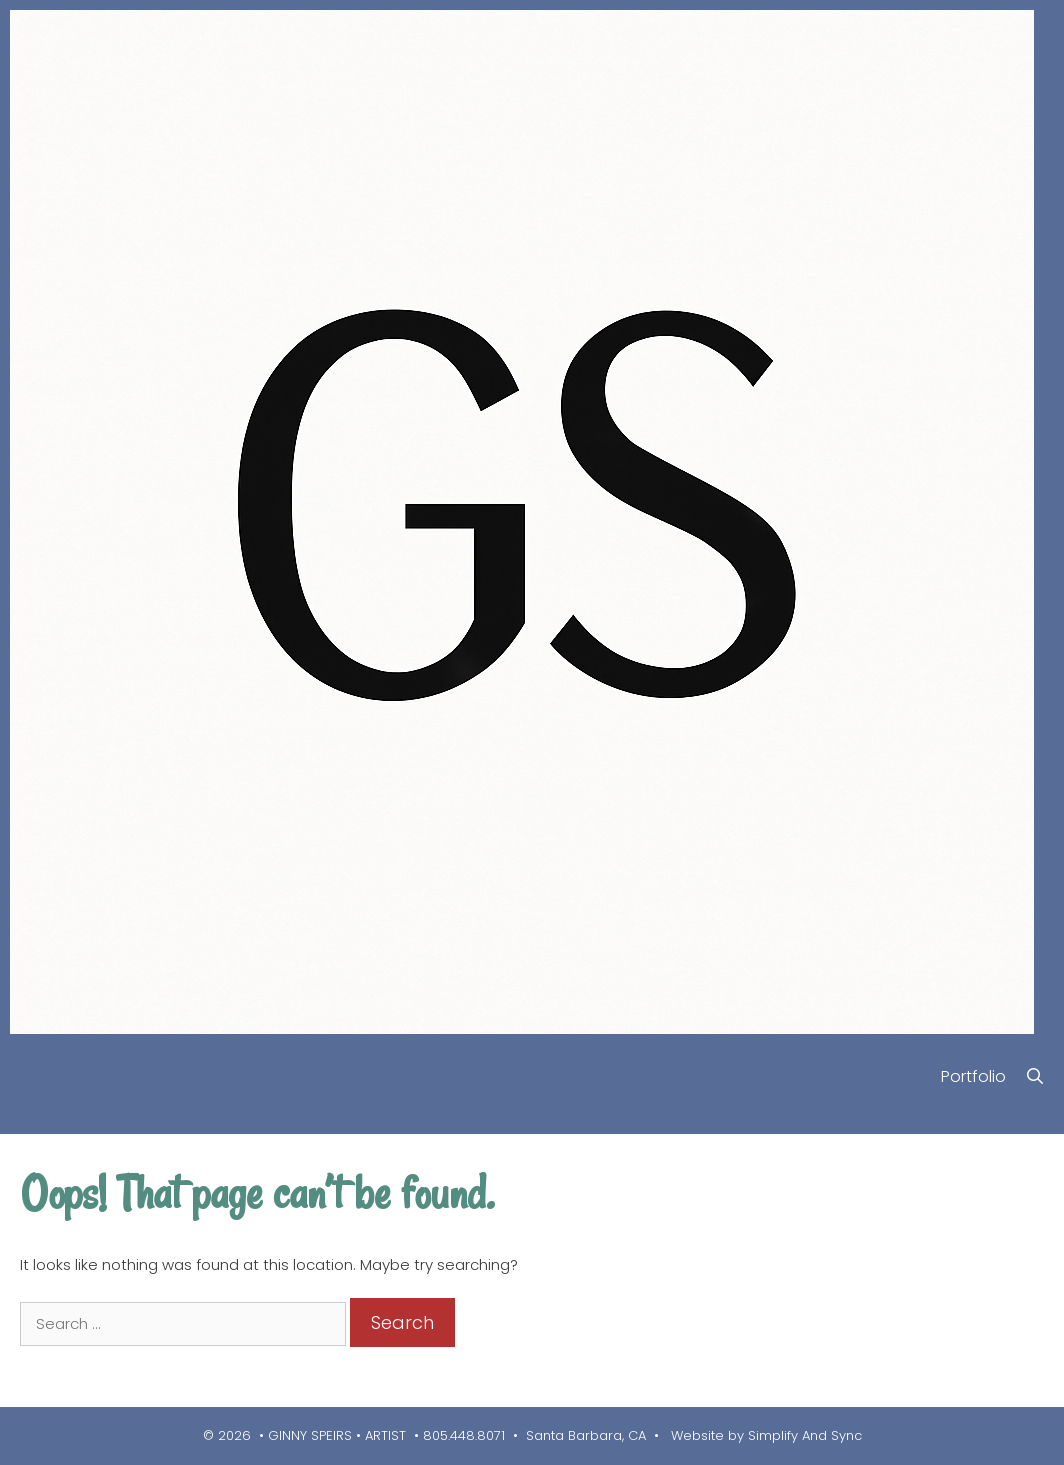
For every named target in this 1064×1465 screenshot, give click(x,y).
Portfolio (973, 1076)
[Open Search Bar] (1034, 1076)
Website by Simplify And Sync (764, 1435)
